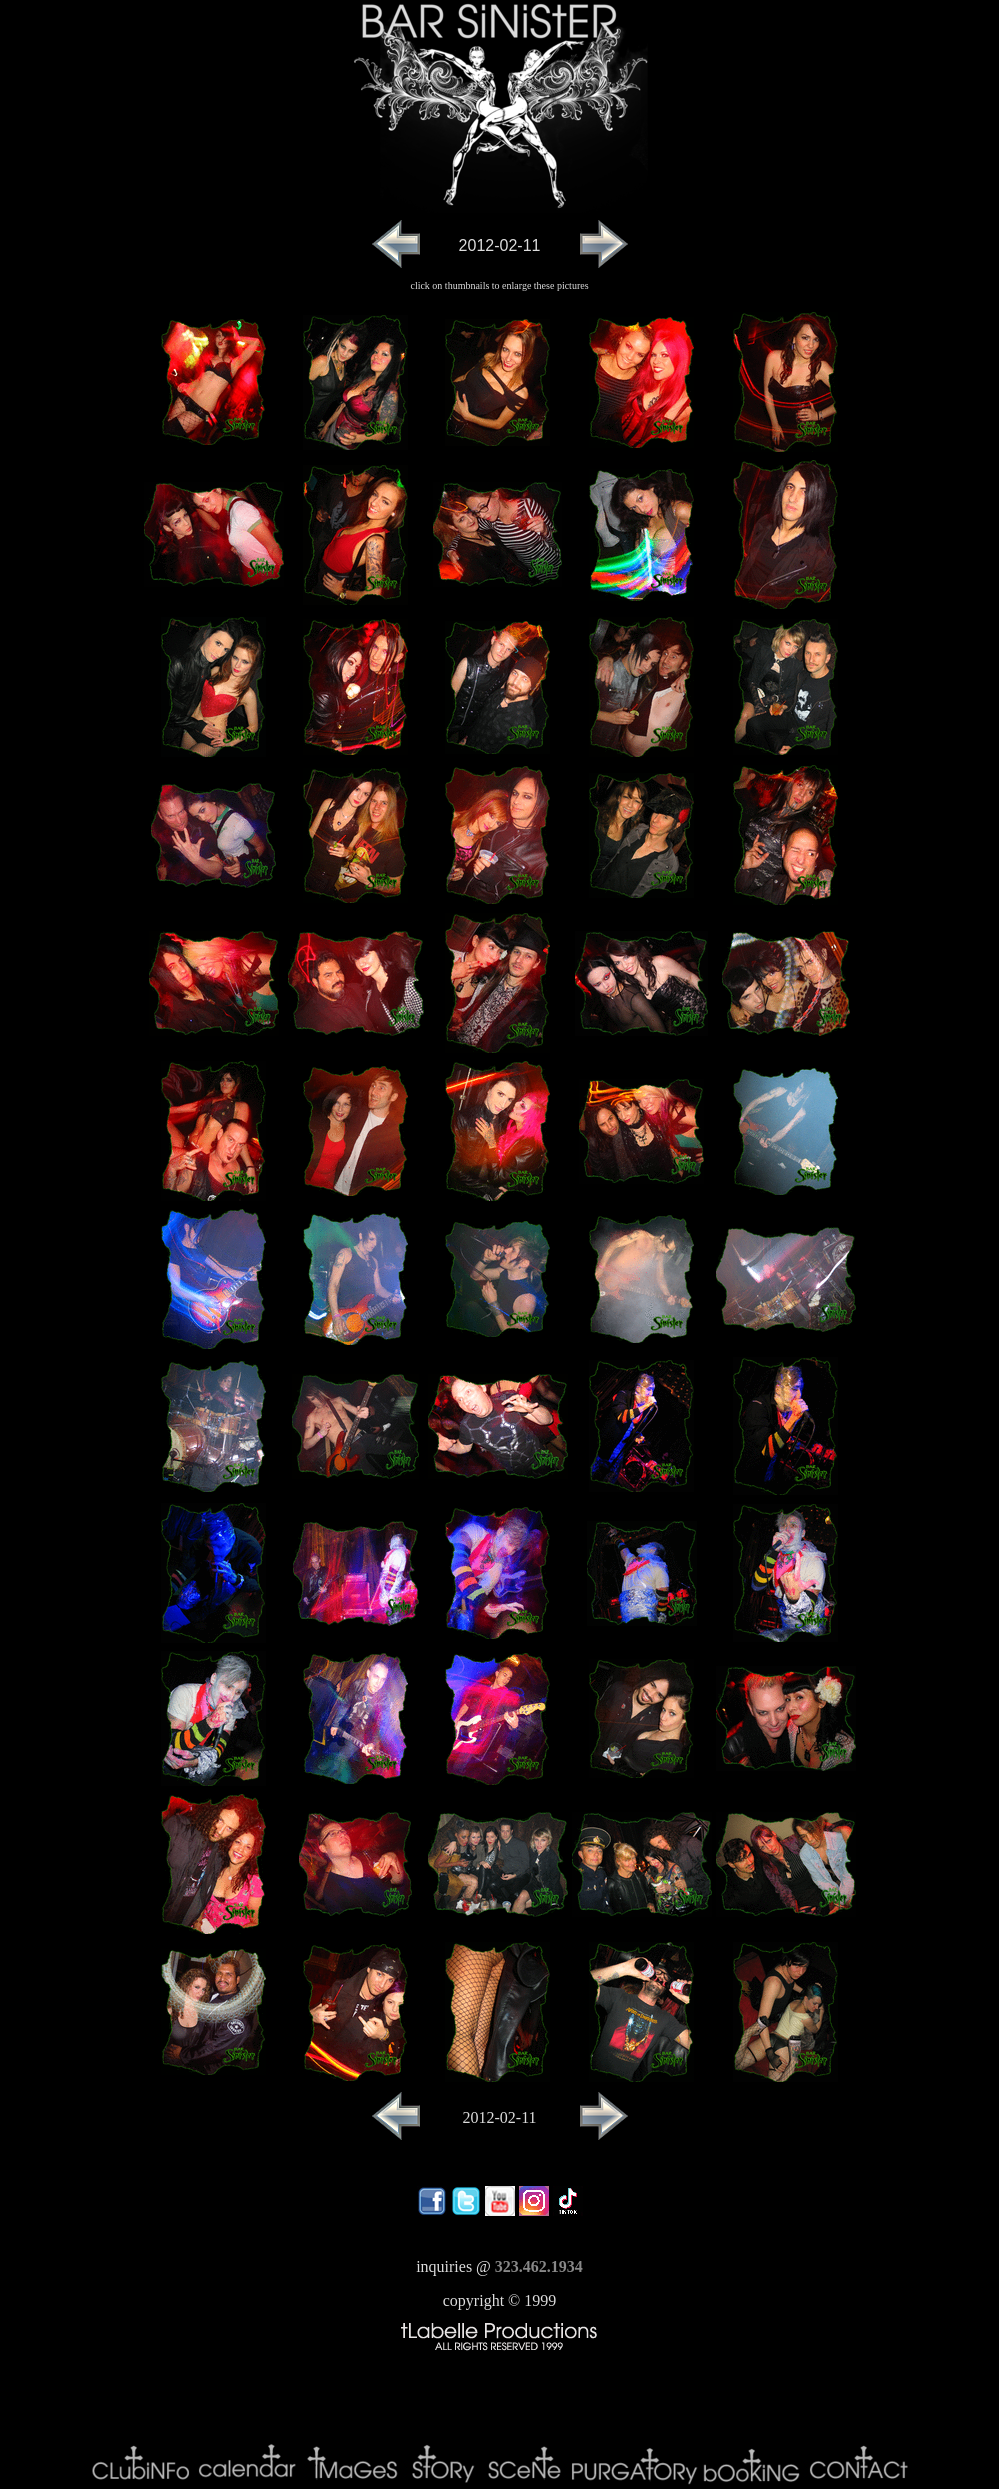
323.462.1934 (539, 2266)
